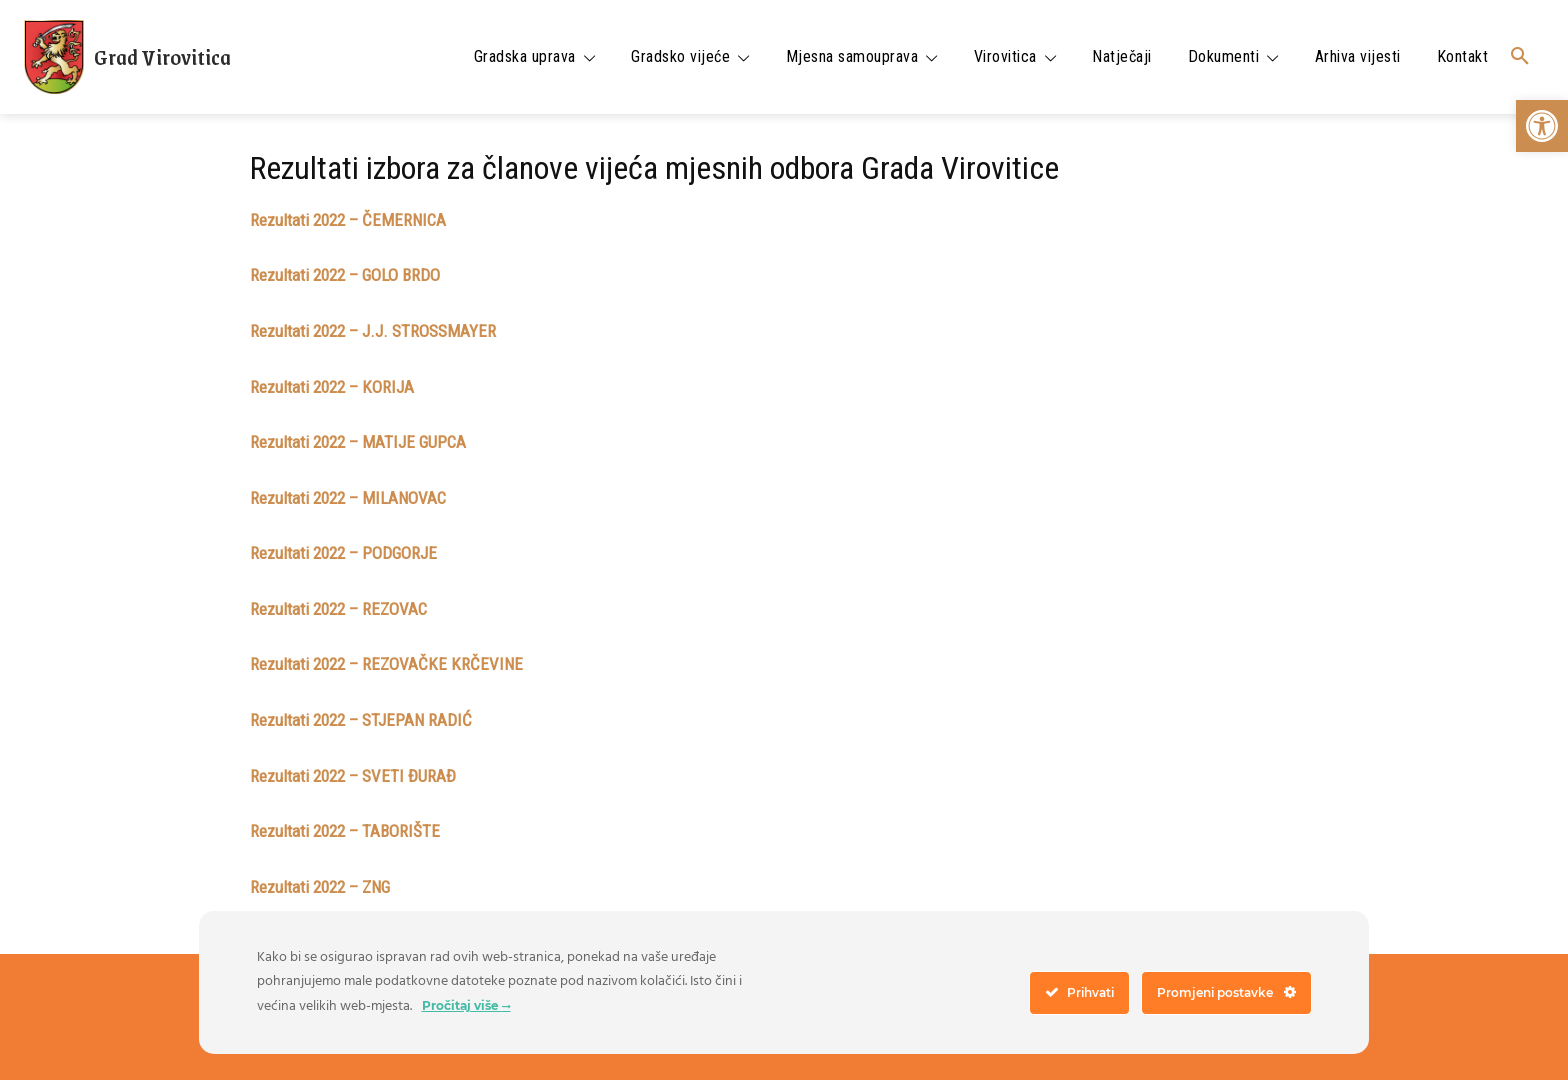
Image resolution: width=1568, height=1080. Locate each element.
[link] (1542, 126)
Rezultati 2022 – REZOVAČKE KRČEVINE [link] (386, 664)
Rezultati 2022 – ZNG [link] (320, 887)
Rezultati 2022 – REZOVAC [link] (338, 609)
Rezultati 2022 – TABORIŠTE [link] (345, 831)
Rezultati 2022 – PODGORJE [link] (343, 553)
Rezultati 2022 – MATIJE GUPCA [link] (358, 442)
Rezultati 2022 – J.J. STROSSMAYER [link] (373, 331)
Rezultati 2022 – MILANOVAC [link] (348, 498)
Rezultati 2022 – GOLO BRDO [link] (345, 275)
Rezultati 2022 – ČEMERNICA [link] (348, 220)
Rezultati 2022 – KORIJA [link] (332, 387)
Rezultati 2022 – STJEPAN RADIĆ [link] (361, 720)
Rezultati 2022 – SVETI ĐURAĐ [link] (353, 776)
